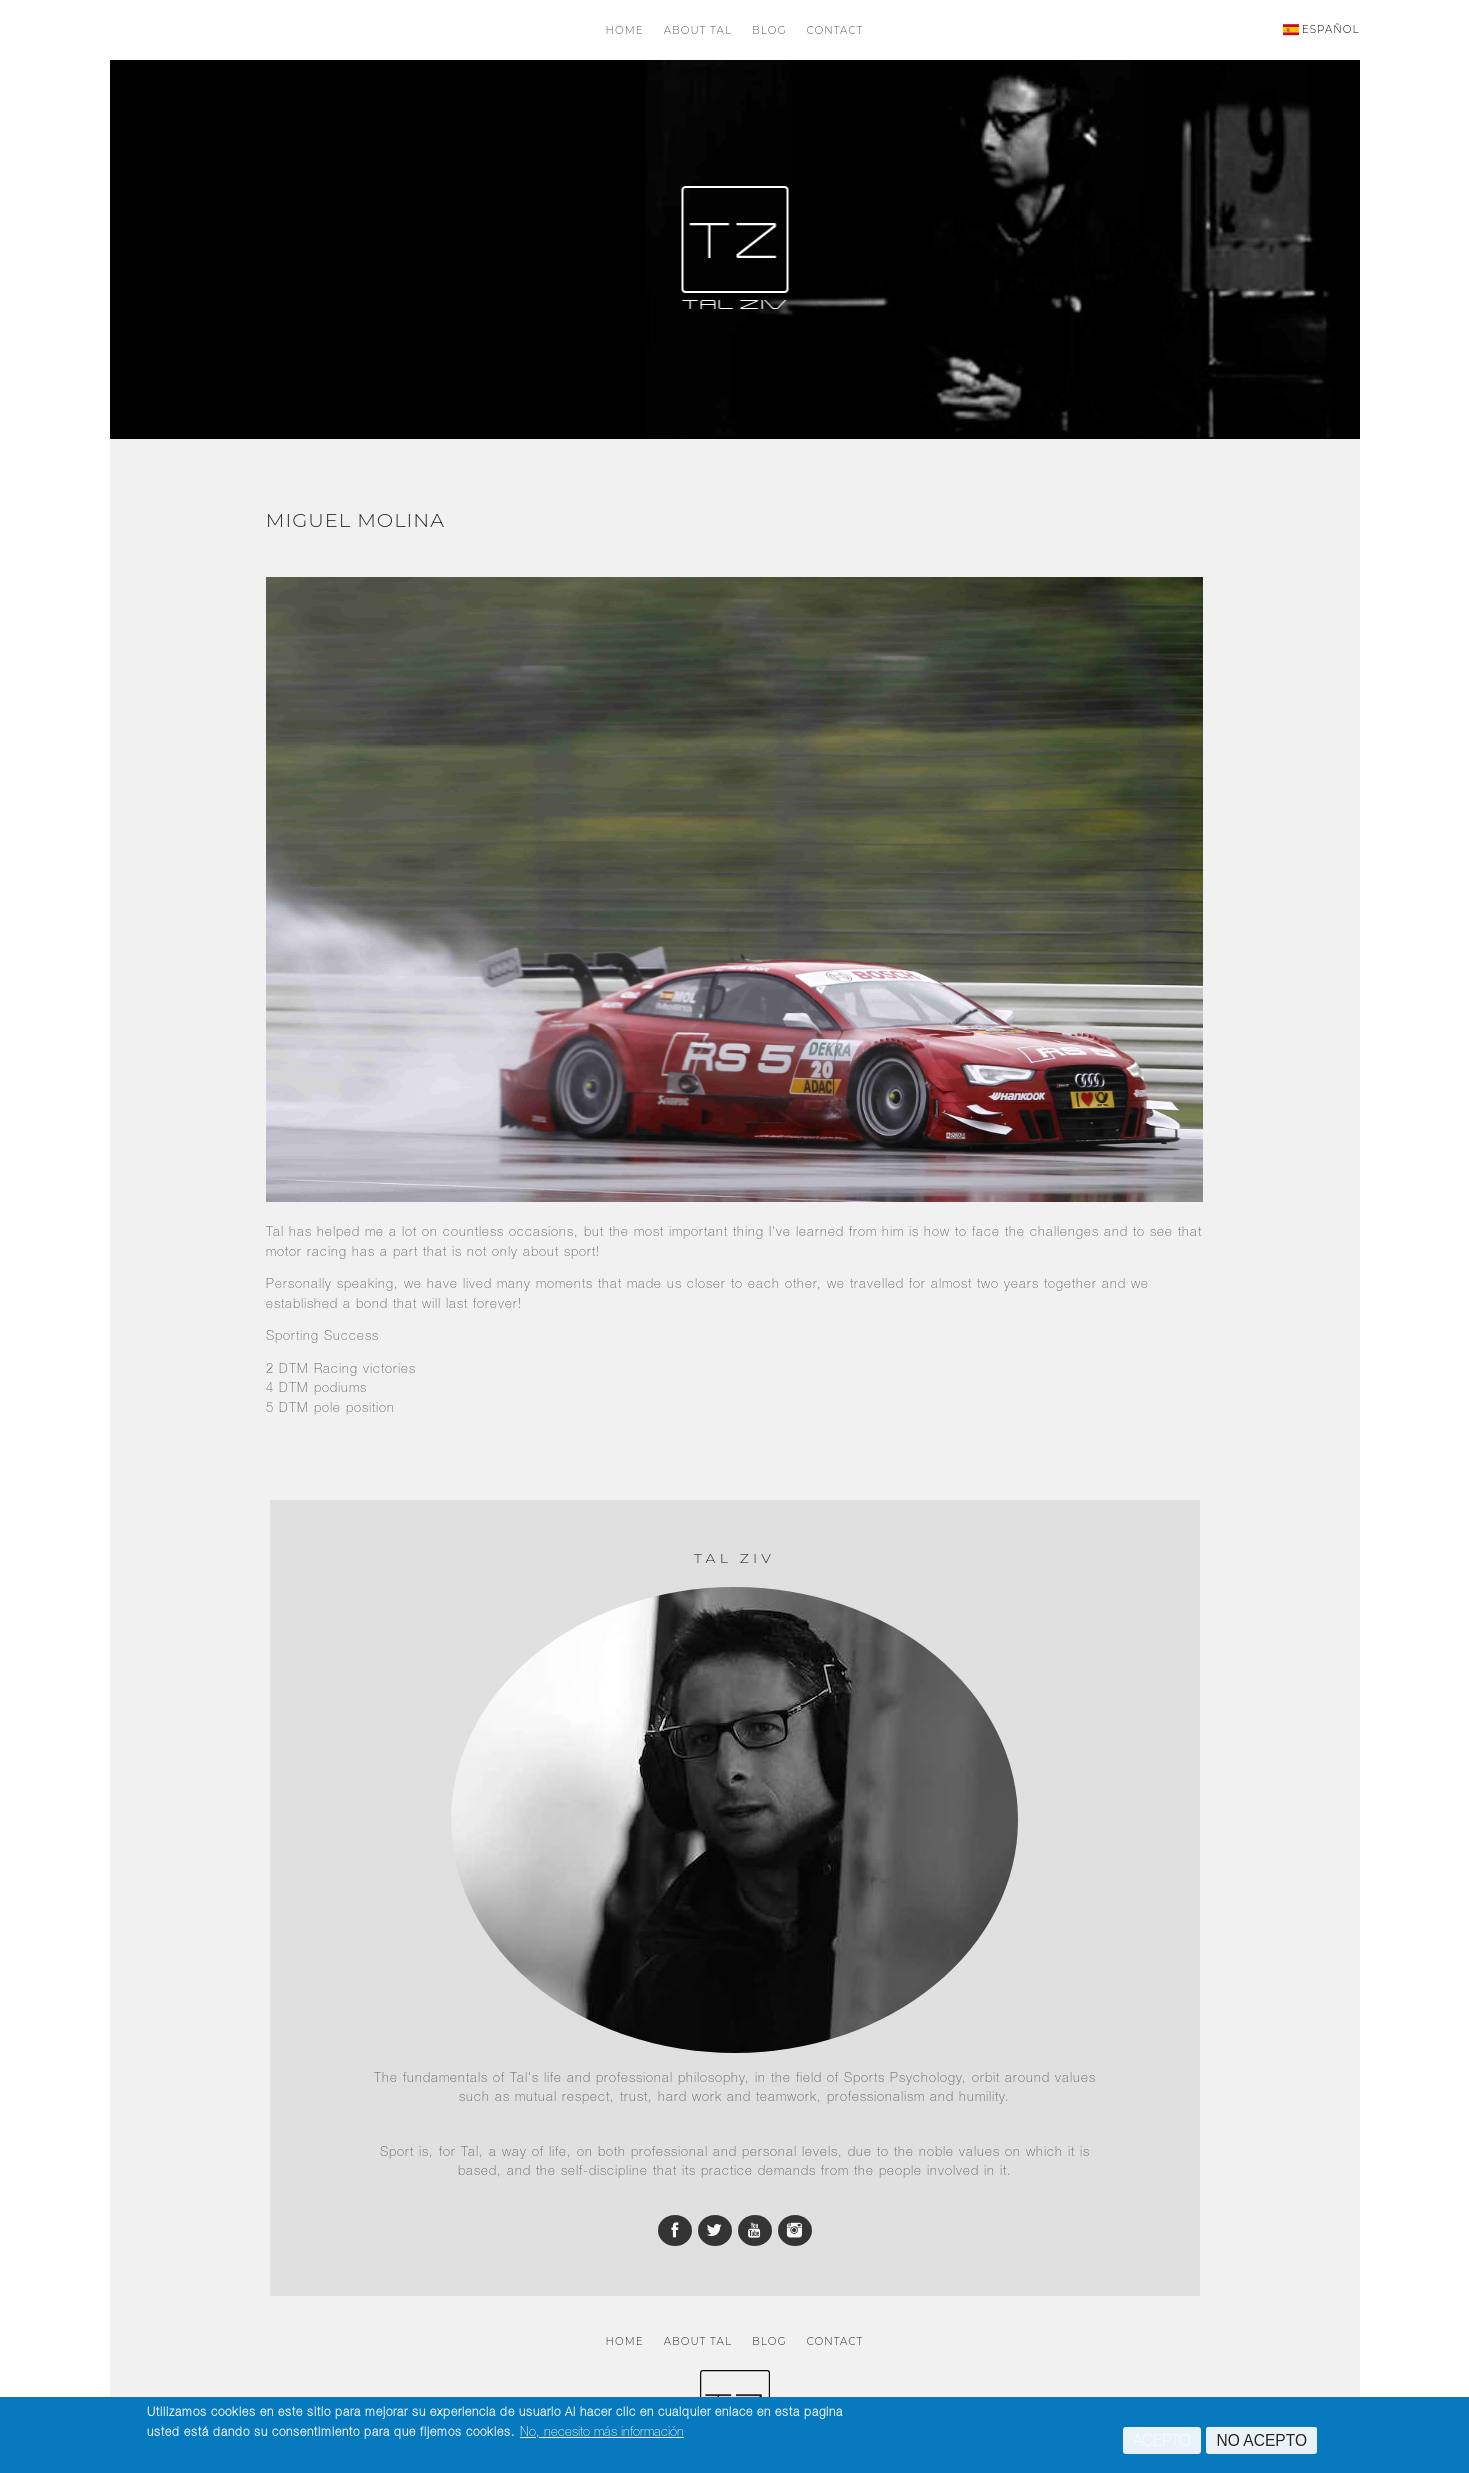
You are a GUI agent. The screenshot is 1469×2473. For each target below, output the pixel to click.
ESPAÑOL (1321, 29)
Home (625, 30)
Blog (769, 30)
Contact (835, 30)
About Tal (698, 30)
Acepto (1162, 2444)
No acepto (1261, 2444)
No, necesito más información (602, 2435)
